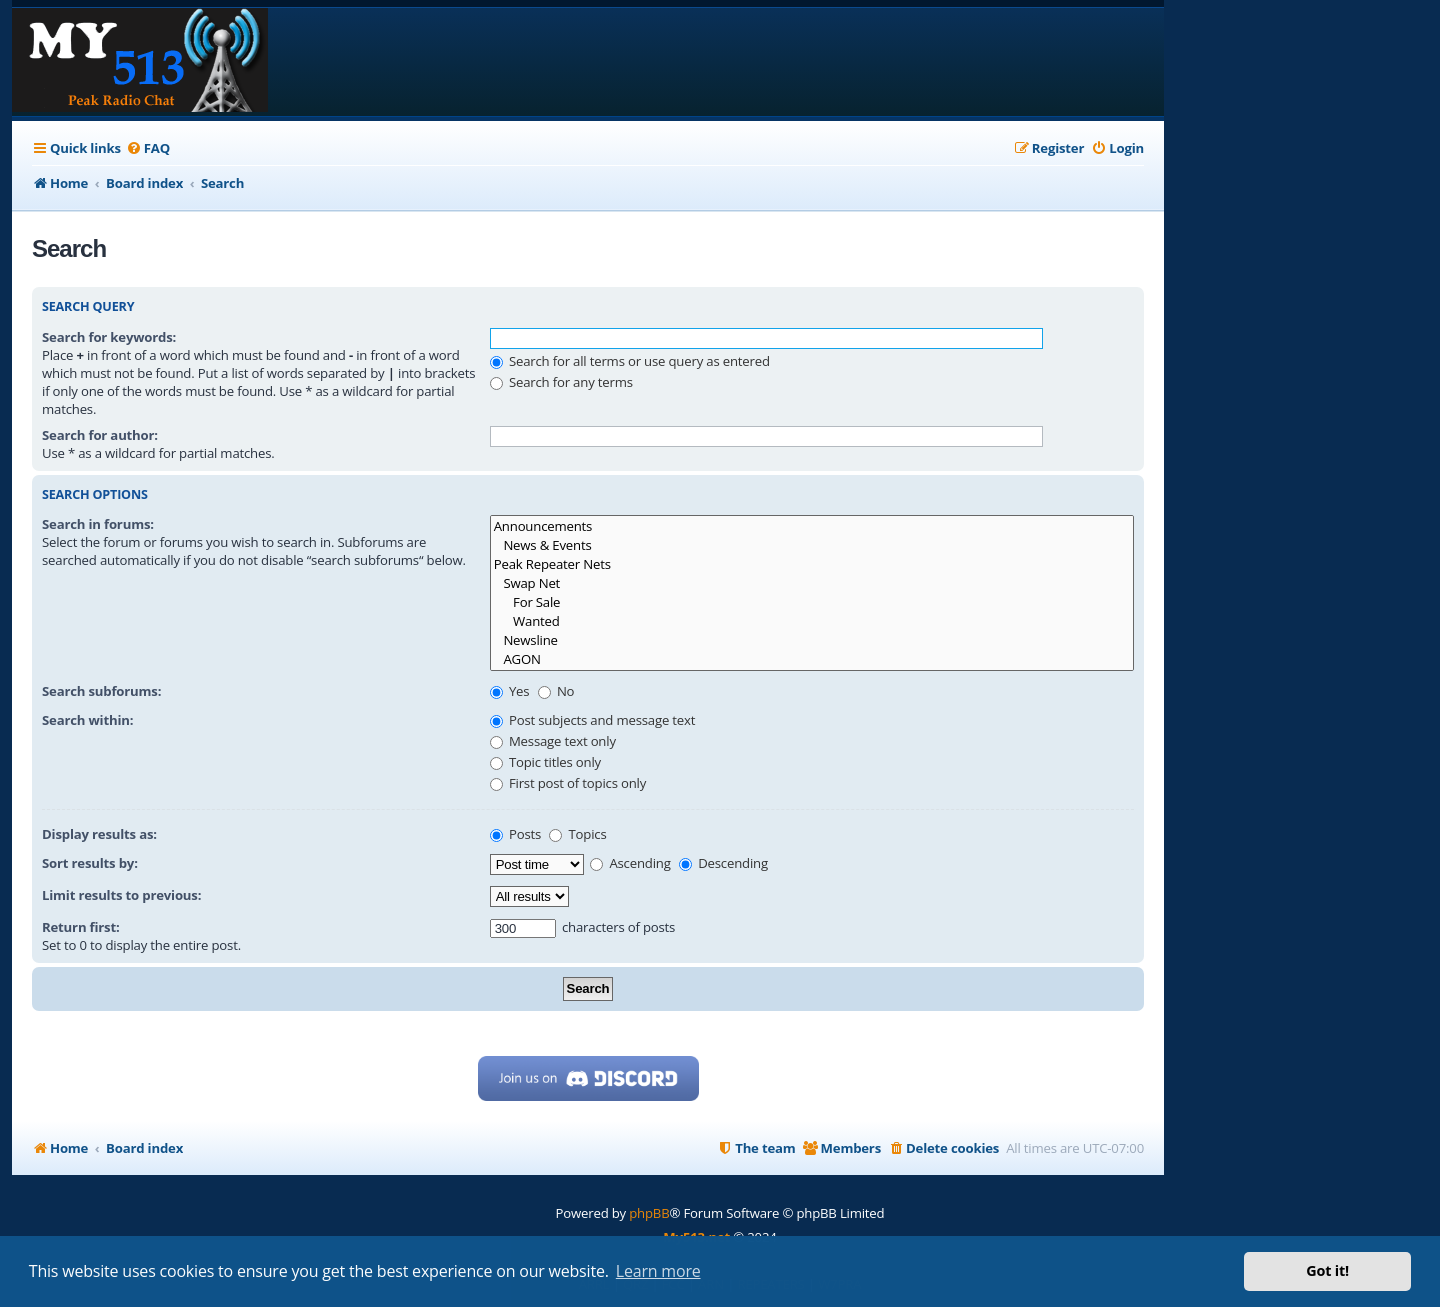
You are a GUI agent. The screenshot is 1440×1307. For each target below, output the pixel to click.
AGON (812, 659)
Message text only (553, 741)
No (556, 691)
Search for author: (100, 435)
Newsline (812, 640)
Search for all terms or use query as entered (630, 361)
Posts (515, 834)
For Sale (812, 602)
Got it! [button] (1327, 1270)
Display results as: (99, 834)
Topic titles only (545, 762)
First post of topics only (568, 783)
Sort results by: (90, 863)
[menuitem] (148, 148)
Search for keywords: (109, 337)
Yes (510, 691)
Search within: (87, 720)
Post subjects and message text (593, 720)
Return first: (81, 927)
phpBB (649, 1213)
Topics (577, 834)
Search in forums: (98, 524)
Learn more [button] (658, 1271)
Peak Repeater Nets (812, 564)
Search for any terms (561, 382)
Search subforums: (101, 691)
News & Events (812, 545)
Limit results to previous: (121, 895)
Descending (723, 863)
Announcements (812, 526)
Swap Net (812, 583)
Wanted (812, 621)
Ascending (630, 863)
